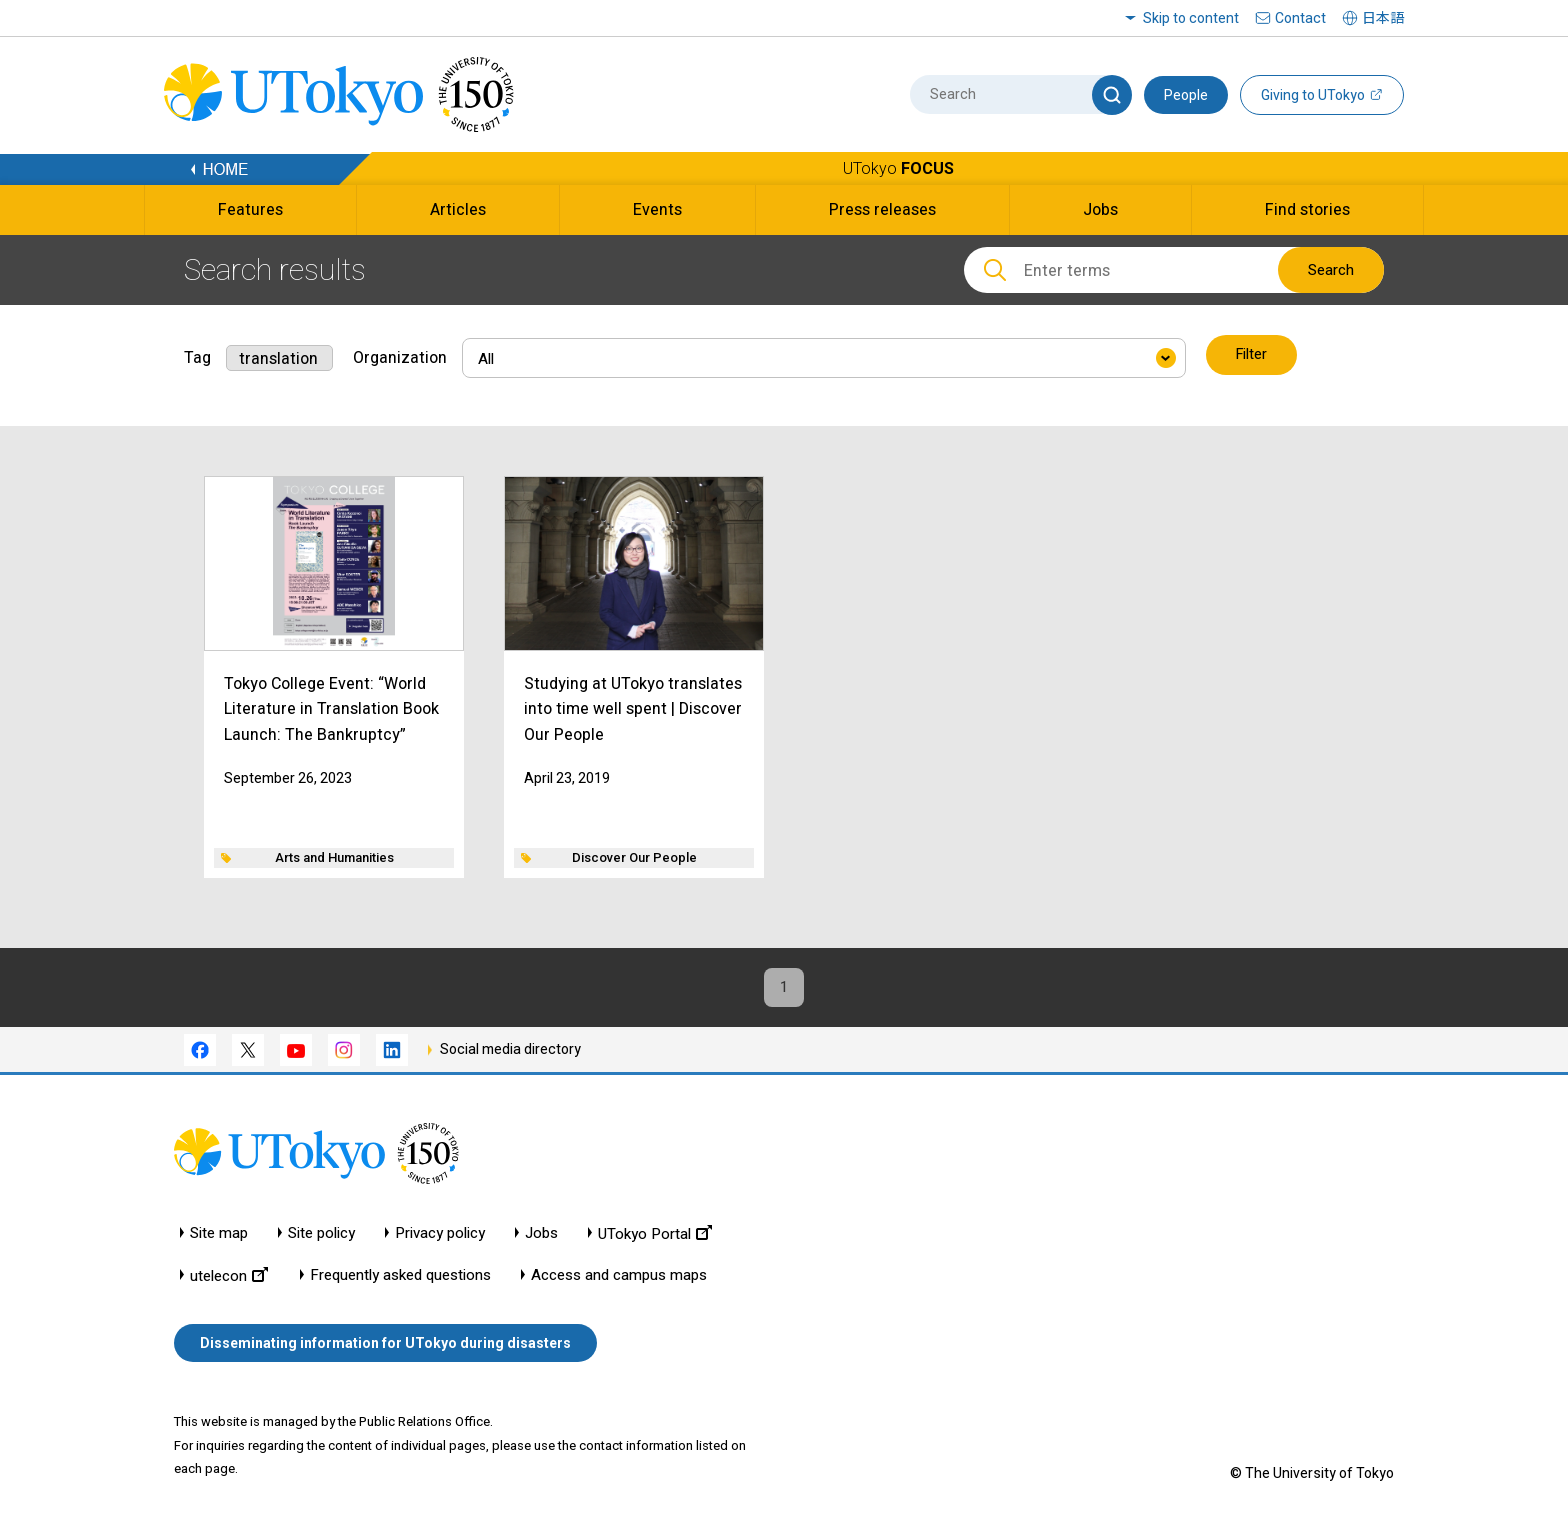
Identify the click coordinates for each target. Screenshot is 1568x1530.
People (1186, 95)
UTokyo (898, 168)
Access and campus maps (619, 1276)
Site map (219, 1234)
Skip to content (1191, 18)
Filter (1252, 356)
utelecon (229, 1276)
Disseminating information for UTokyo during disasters (385, 1345)
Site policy (321, 1234)
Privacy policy (440, 1234)
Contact (1300, 18)
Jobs (541, 1234)
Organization (400, 355)
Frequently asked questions (400, 1276)
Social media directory (510, 1051)
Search (1331, 270)
